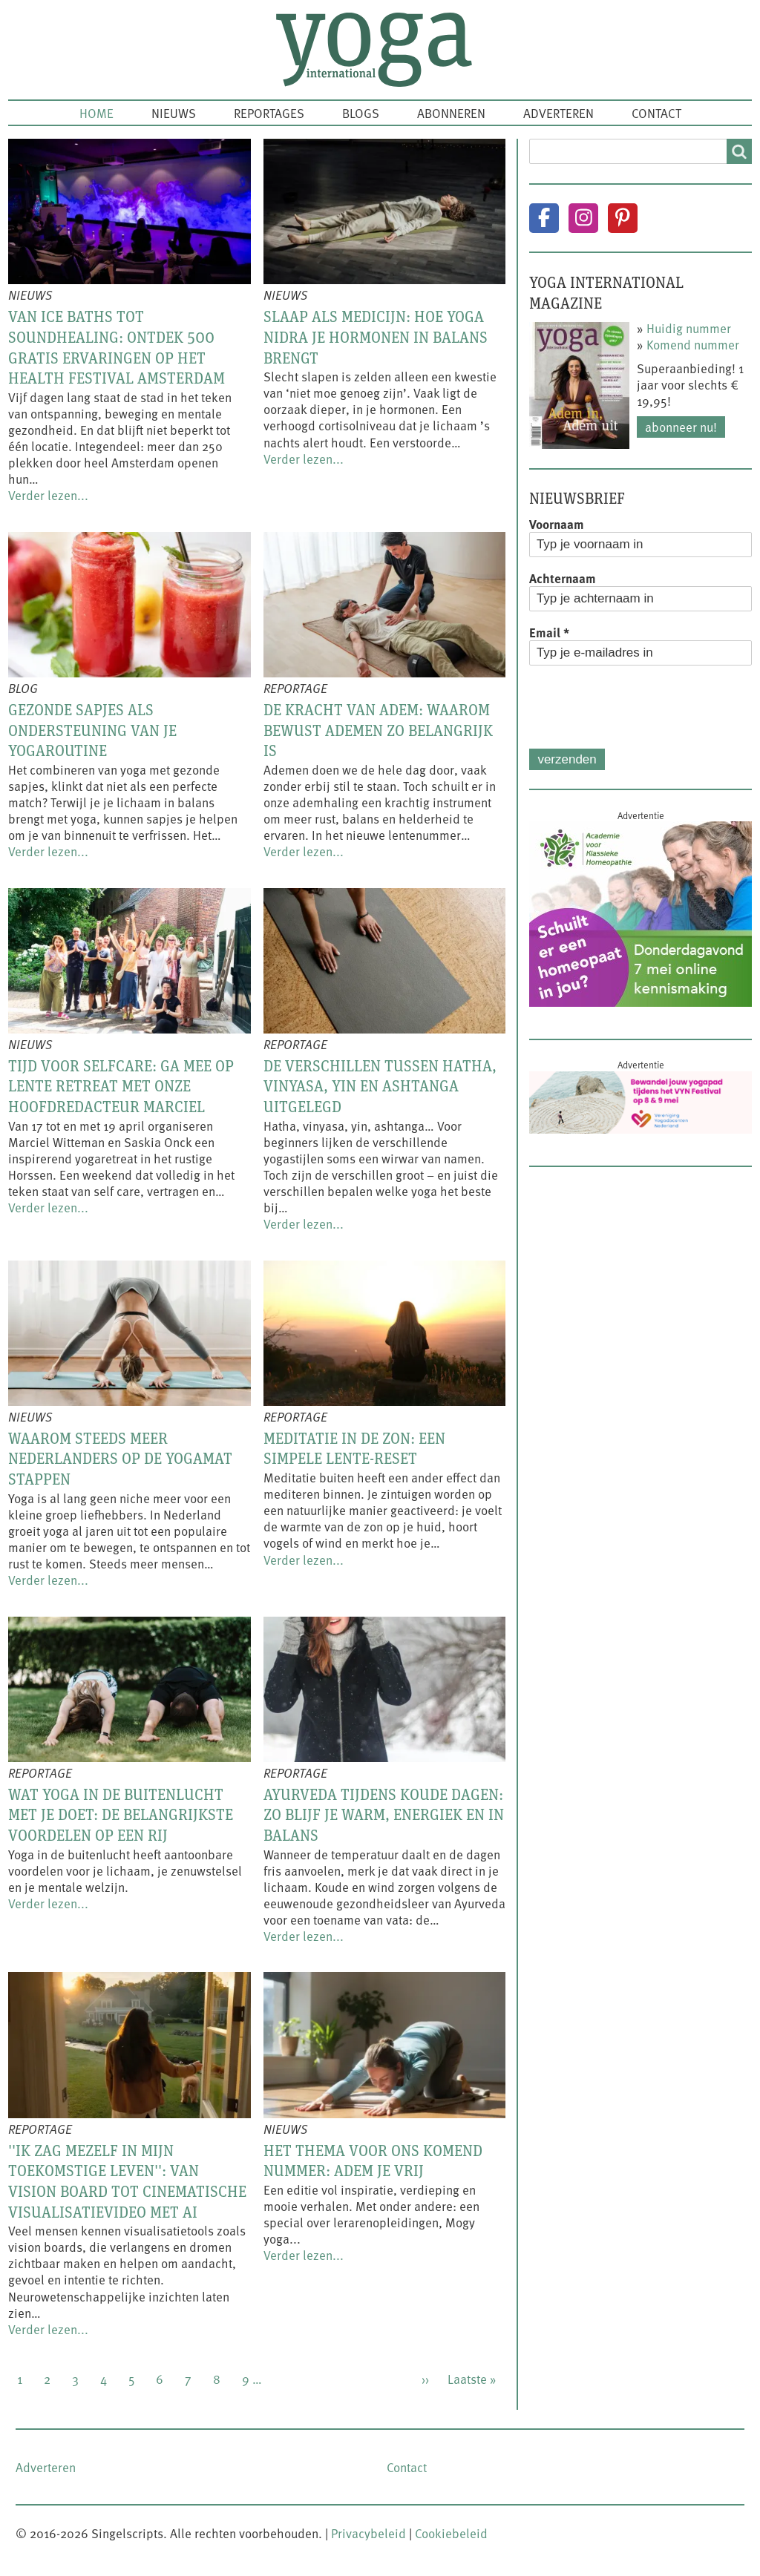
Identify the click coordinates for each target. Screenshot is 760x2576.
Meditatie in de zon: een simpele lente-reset (354, 1448)
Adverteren (558, 113)
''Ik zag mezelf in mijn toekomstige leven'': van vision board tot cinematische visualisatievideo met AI (127, 2181)
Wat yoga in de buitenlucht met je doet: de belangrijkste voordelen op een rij (120, 1814)
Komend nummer (692, 344)
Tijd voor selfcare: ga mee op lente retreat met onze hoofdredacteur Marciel (121, 1086)
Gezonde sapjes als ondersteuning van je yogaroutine (92, 729)
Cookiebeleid (451, 2533)
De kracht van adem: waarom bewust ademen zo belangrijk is (378, 729)
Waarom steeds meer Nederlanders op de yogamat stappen (120, 1458)
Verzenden (566, 759)
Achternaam (562, 578)
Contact (656, 113)
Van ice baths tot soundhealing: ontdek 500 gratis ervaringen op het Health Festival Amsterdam (116, 347)
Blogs (360, 113)
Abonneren (451, 113)
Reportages (269, 113)
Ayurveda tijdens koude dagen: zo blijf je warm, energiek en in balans (383, 1814)
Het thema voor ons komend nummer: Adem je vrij (372, 2160)
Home (96, 113)
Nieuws (173, 113)
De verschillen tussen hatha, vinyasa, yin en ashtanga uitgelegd (380, 1086)
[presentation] (642, 707)
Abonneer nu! (681, 427)
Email (549, 632)
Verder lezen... (48, 495)
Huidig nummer (688, 328)
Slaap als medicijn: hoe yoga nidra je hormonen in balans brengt (375, 336)
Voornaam (556, 524)
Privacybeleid (368, 2533)
